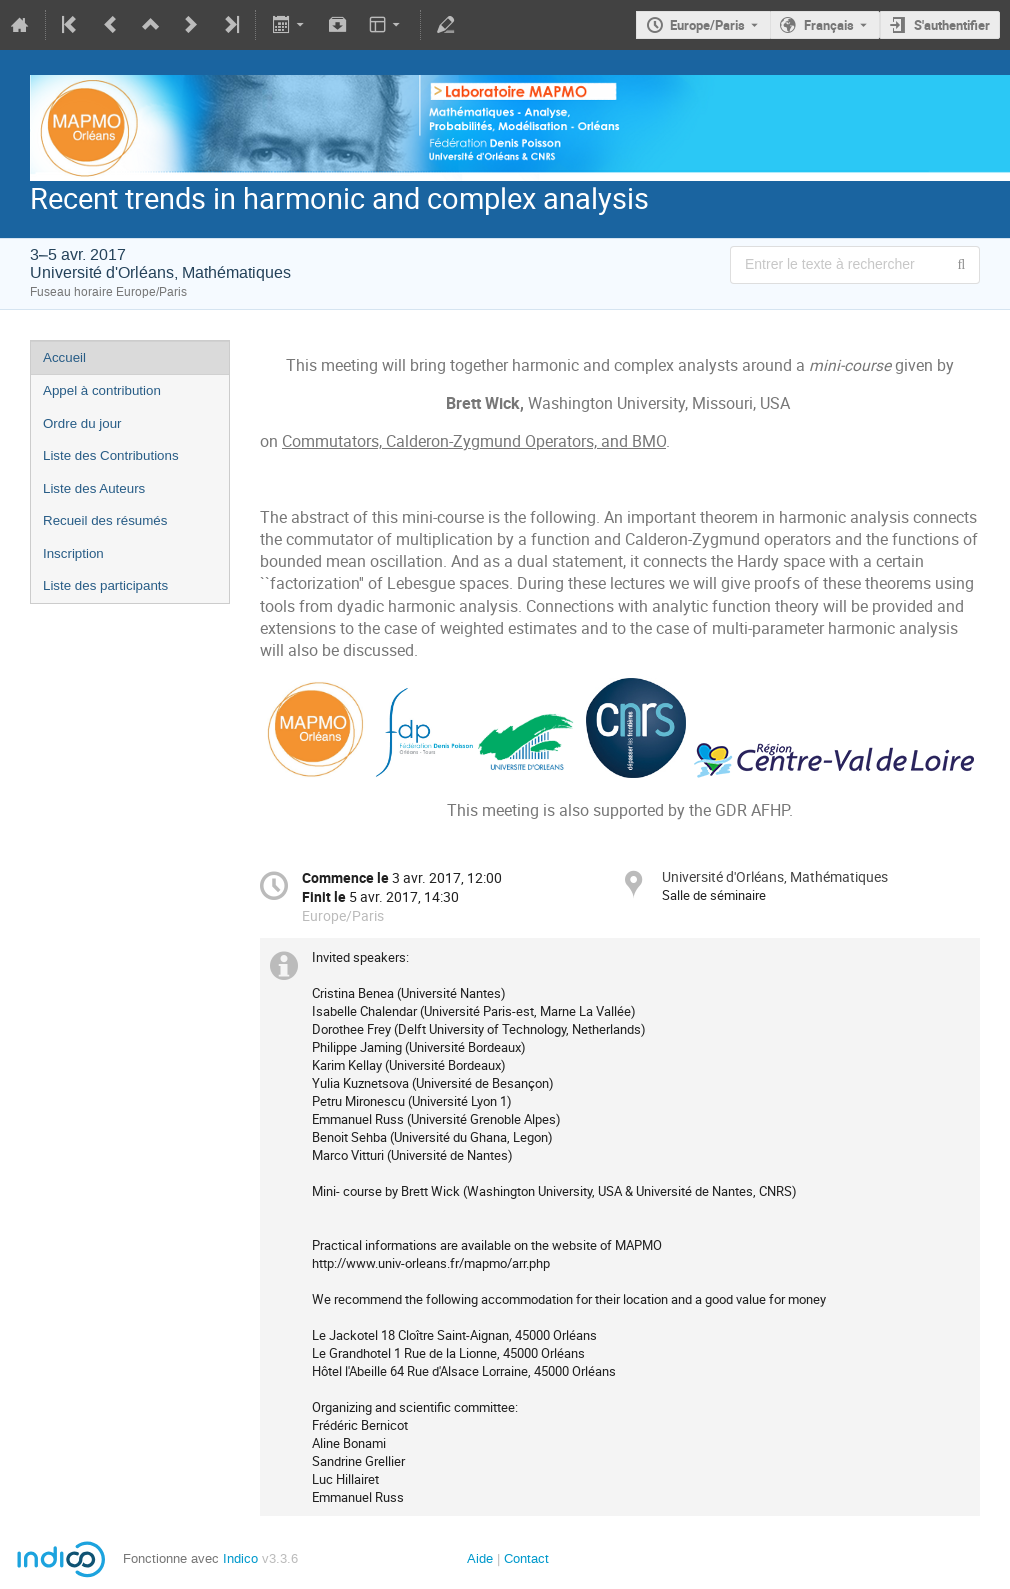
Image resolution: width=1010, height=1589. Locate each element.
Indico (240, 1558)
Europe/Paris (707, 25)
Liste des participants (105, 585)
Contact (526, 1558)
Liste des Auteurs (94, 488)
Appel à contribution (102, 390)
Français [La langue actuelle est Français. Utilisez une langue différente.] (829, 25)
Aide (480, 1558)
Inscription (73, 553)
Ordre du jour (82, 423)
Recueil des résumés (105, 520)
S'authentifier (952, 25)
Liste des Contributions (111, 455)
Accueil (64, 357)
